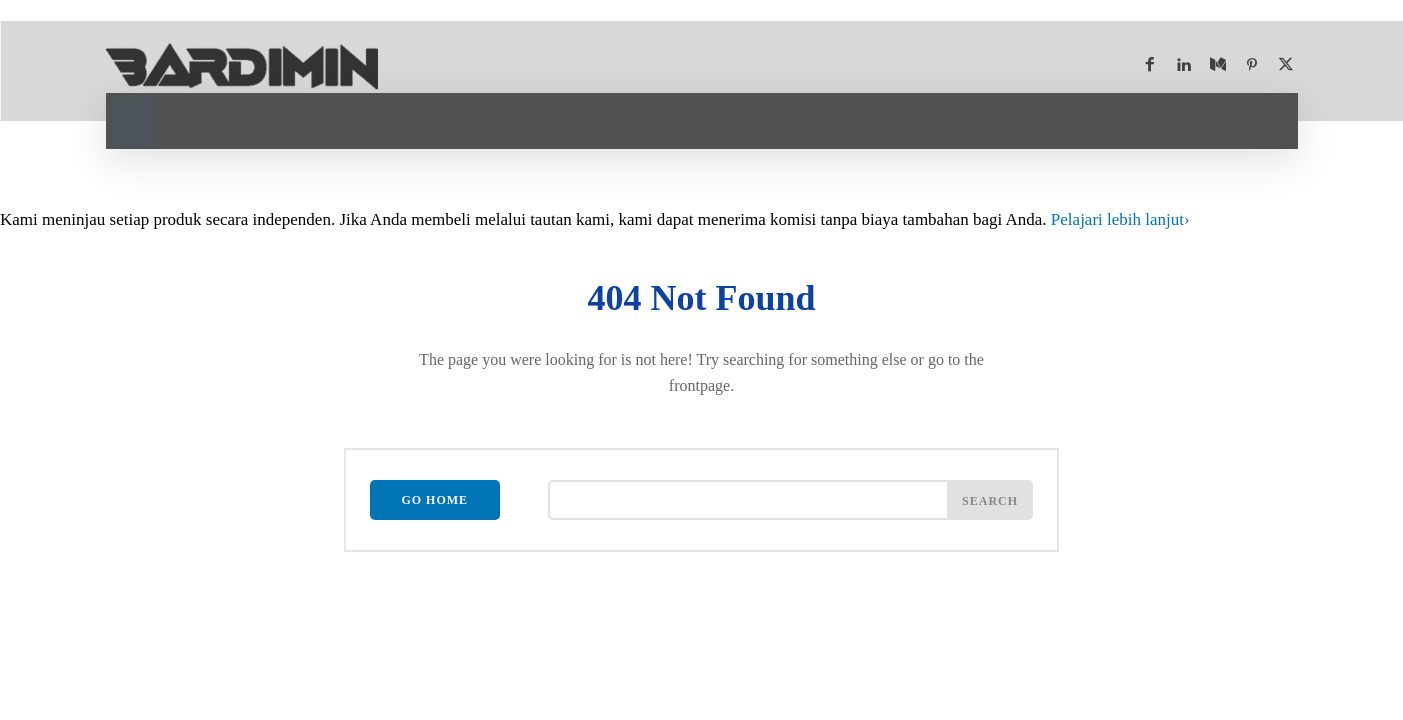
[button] (134, 119)
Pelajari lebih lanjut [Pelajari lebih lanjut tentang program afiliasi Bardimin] (1120, 219)
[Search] (990, 500)
